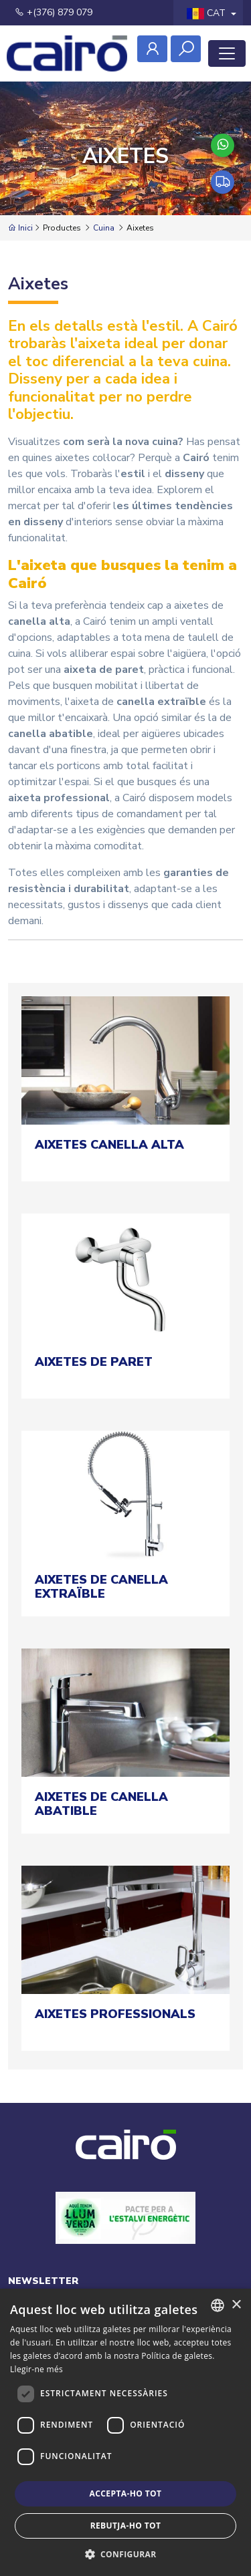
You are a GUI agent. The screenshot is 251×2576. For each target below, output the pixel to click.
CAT (207, 13)
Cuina (103, 228)
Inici (20, 228)
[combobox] (217, 2305)
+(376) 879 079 (53, 12)
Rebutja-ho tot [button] (125, 2525)
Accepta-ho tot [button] (126, 2493)
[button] (126, 2554)
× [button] (236, 2305)
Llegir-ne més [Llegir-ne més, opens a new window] (36, 2369)
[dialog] (125, 2432)
